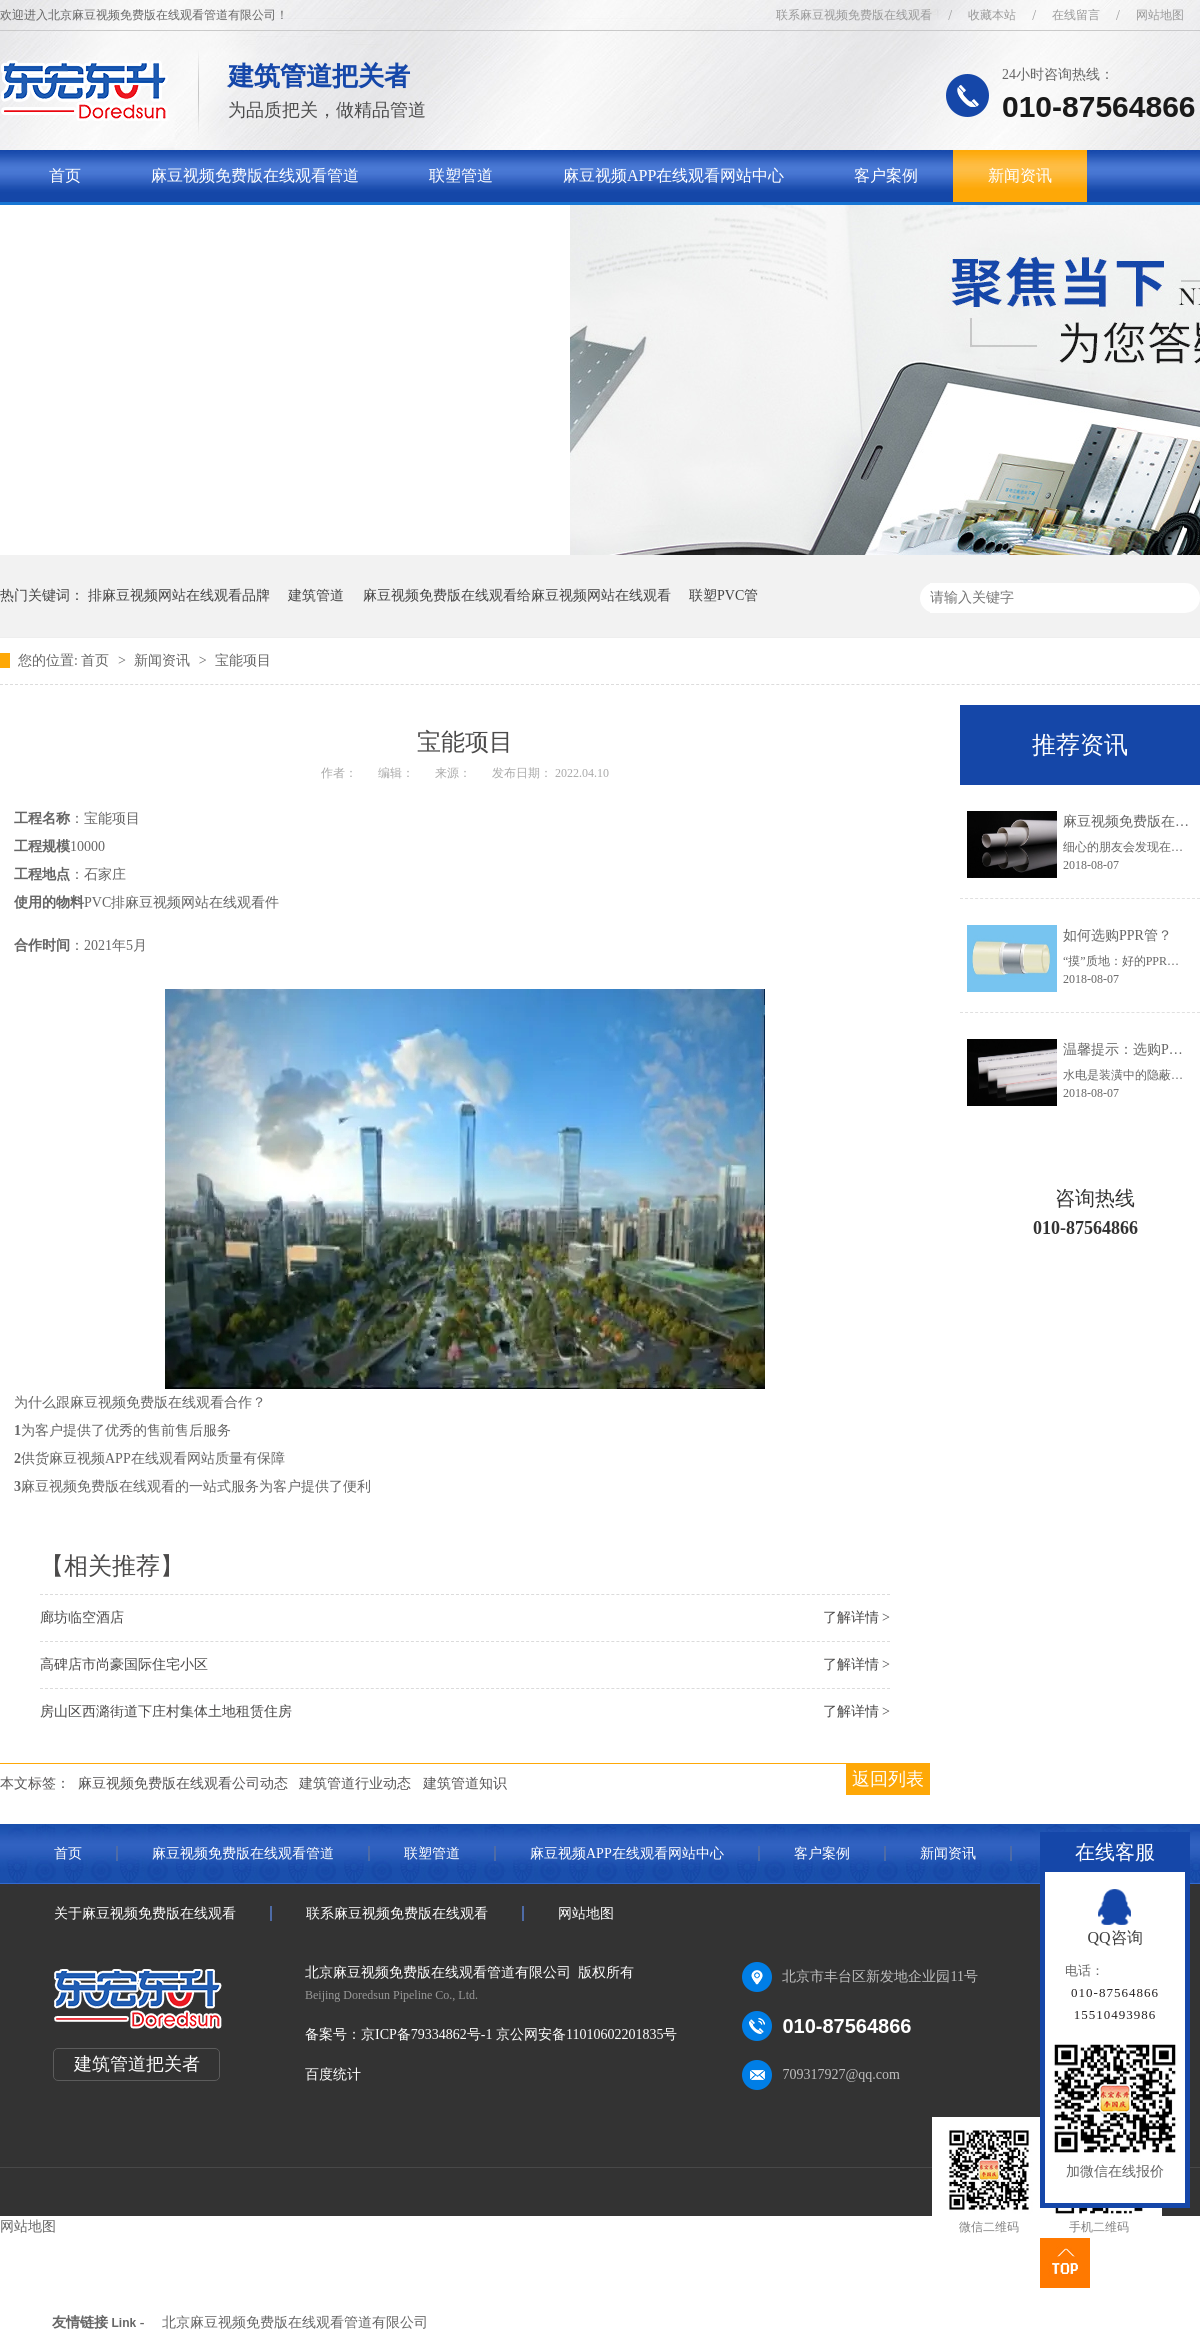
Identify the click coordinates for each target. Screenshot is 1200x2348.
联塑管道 (461, 175)
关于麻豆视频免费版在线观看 (153, 227)
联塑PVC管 (723, 595)
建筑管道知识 (465, 1783)
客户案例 (886, 175)
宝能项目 (243, 660)
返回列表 (888, 1779)
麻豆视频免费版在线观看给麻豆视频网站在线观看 (517, 595)
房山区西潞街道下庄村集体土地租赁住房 (166, 1711)
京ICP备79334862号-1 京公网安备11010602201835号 (519, 2034)
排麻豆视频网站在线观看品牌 (179, 595)
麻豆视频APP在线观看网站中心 (673, 175)
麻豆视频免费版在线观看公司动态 (183, 1783)
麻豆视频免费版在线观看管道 (255, 175)
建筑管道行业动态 (355, 1783)
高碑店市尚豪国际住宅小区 (124, 1664)
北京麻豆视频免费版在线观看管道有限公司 (295, 2322)
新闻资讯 (1020, 175)
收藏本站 (992, 15)
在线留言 (1076, 15)
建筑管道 (316, 595)
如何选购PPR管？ (1117, 935)
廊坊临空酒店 (82, 1617)
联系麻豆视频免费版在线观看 (854, 15)
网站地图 (1160, 15)
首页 (65, 175)
